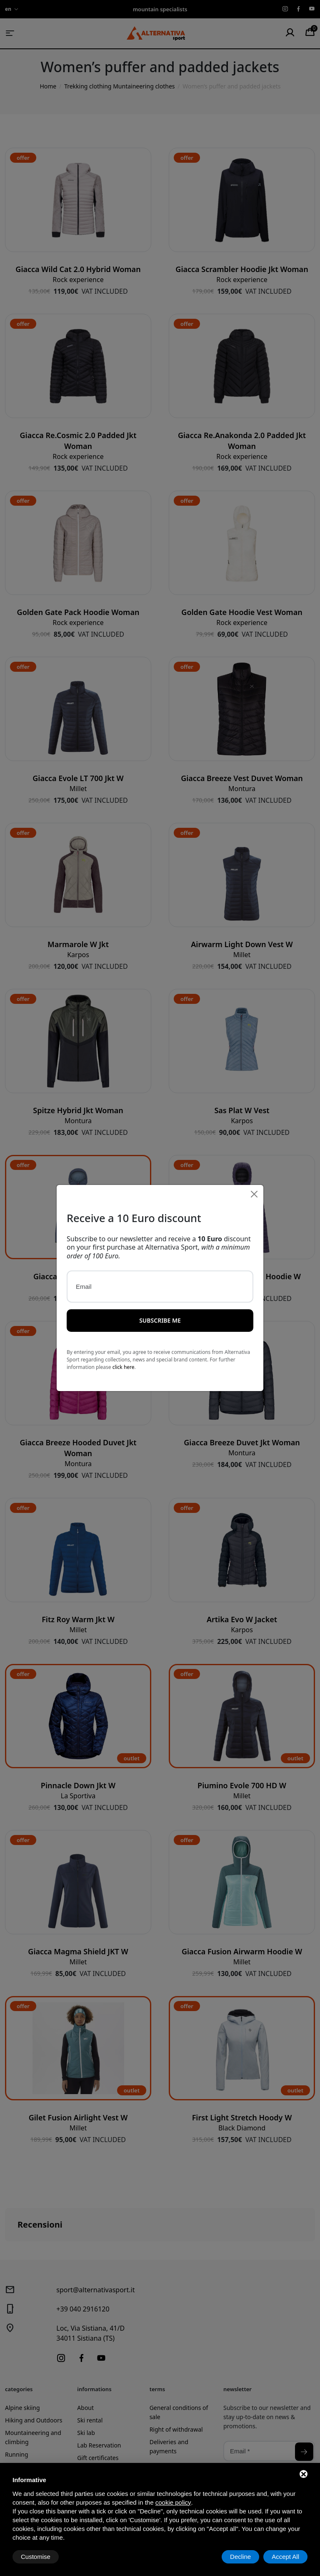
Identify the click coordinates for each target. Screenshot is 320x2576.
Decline (240, 2556)
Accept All (285, 2556)
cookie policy (173, 2502)
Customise (35, 2556)
